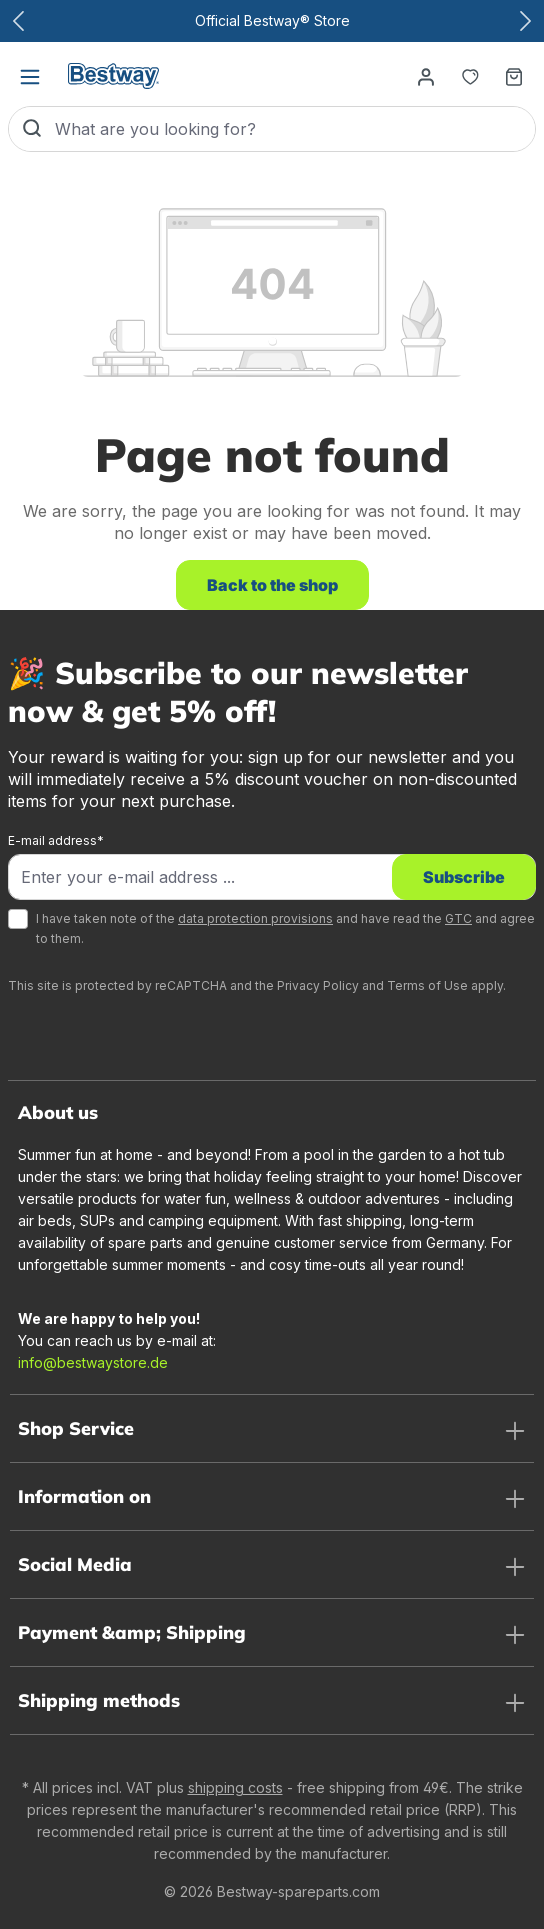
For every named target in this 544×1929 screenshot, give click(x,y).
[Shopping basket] (514, 76)
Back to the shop (272, 585)
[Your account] (426, 76)
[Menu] (30, 76)
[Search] (32, 129)
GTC (458, 918)
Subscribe (464, 877)
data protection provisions (255, 918)
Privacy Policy (318, 985)
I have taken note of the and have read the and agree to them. (285, 928)
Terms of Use (427, 985)
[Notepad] (470, 76)
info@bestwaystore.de (93, 1362)
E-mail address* (56, 840)
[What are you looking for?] (295, 129)
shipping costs (235, 1787)
